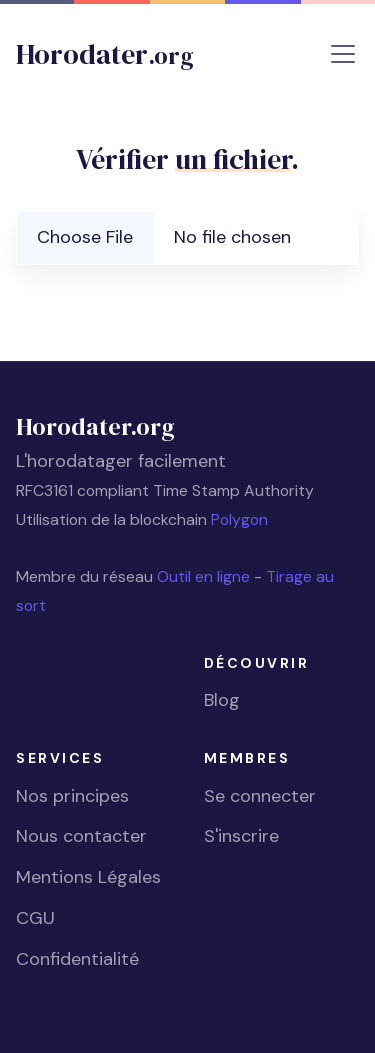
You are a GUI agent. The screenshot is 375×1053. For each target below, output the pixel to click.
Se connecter (260, 796)
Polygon (239, 519)
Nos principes (72, 796)
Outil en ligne (205, 576)
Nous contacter (81, 836)
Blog (222, 700)
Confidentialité (77, 959)
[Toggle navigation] (343, 54)
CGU (35, 918)
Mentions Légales (88, 877)
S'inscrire (241, 836)
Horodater (105, 54)
